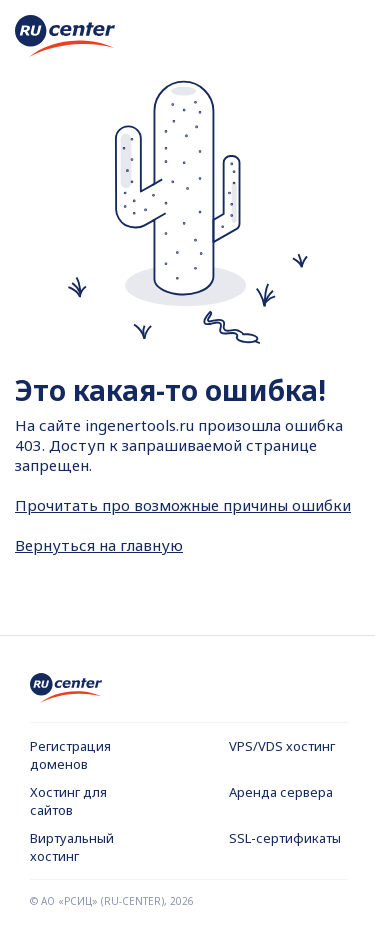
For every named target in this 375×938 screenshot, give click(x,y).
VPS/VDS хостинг (282, 746)
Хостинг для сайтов (68, 801)
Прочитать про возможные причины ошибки (183, 505)
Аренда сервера (281, 792)
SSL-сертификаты (285, 838)
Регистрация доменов (70, 755)
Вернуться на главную (99, 545)
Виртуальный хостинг (72, 847)
